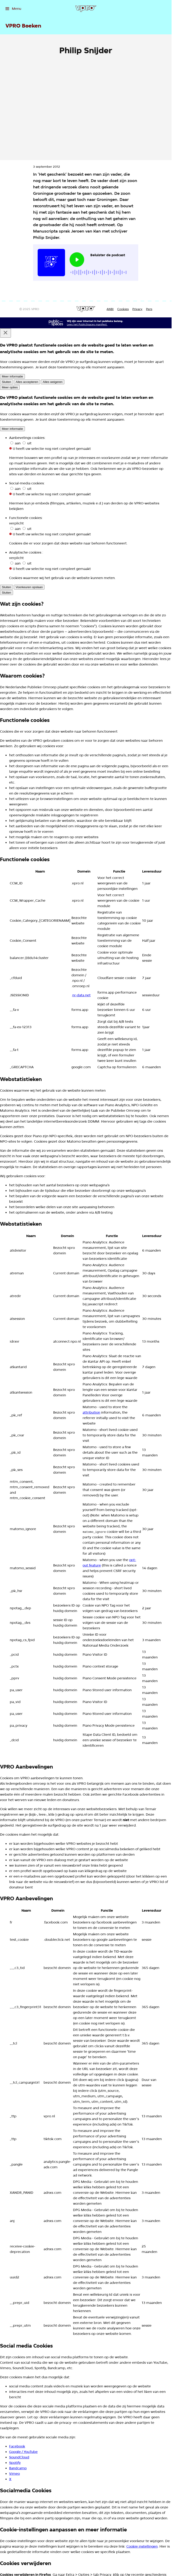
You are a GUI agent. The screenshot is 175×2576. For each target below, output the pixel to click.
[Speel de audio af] (77, 259)
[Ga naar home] (86, 8)
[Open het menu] (13, 9)
